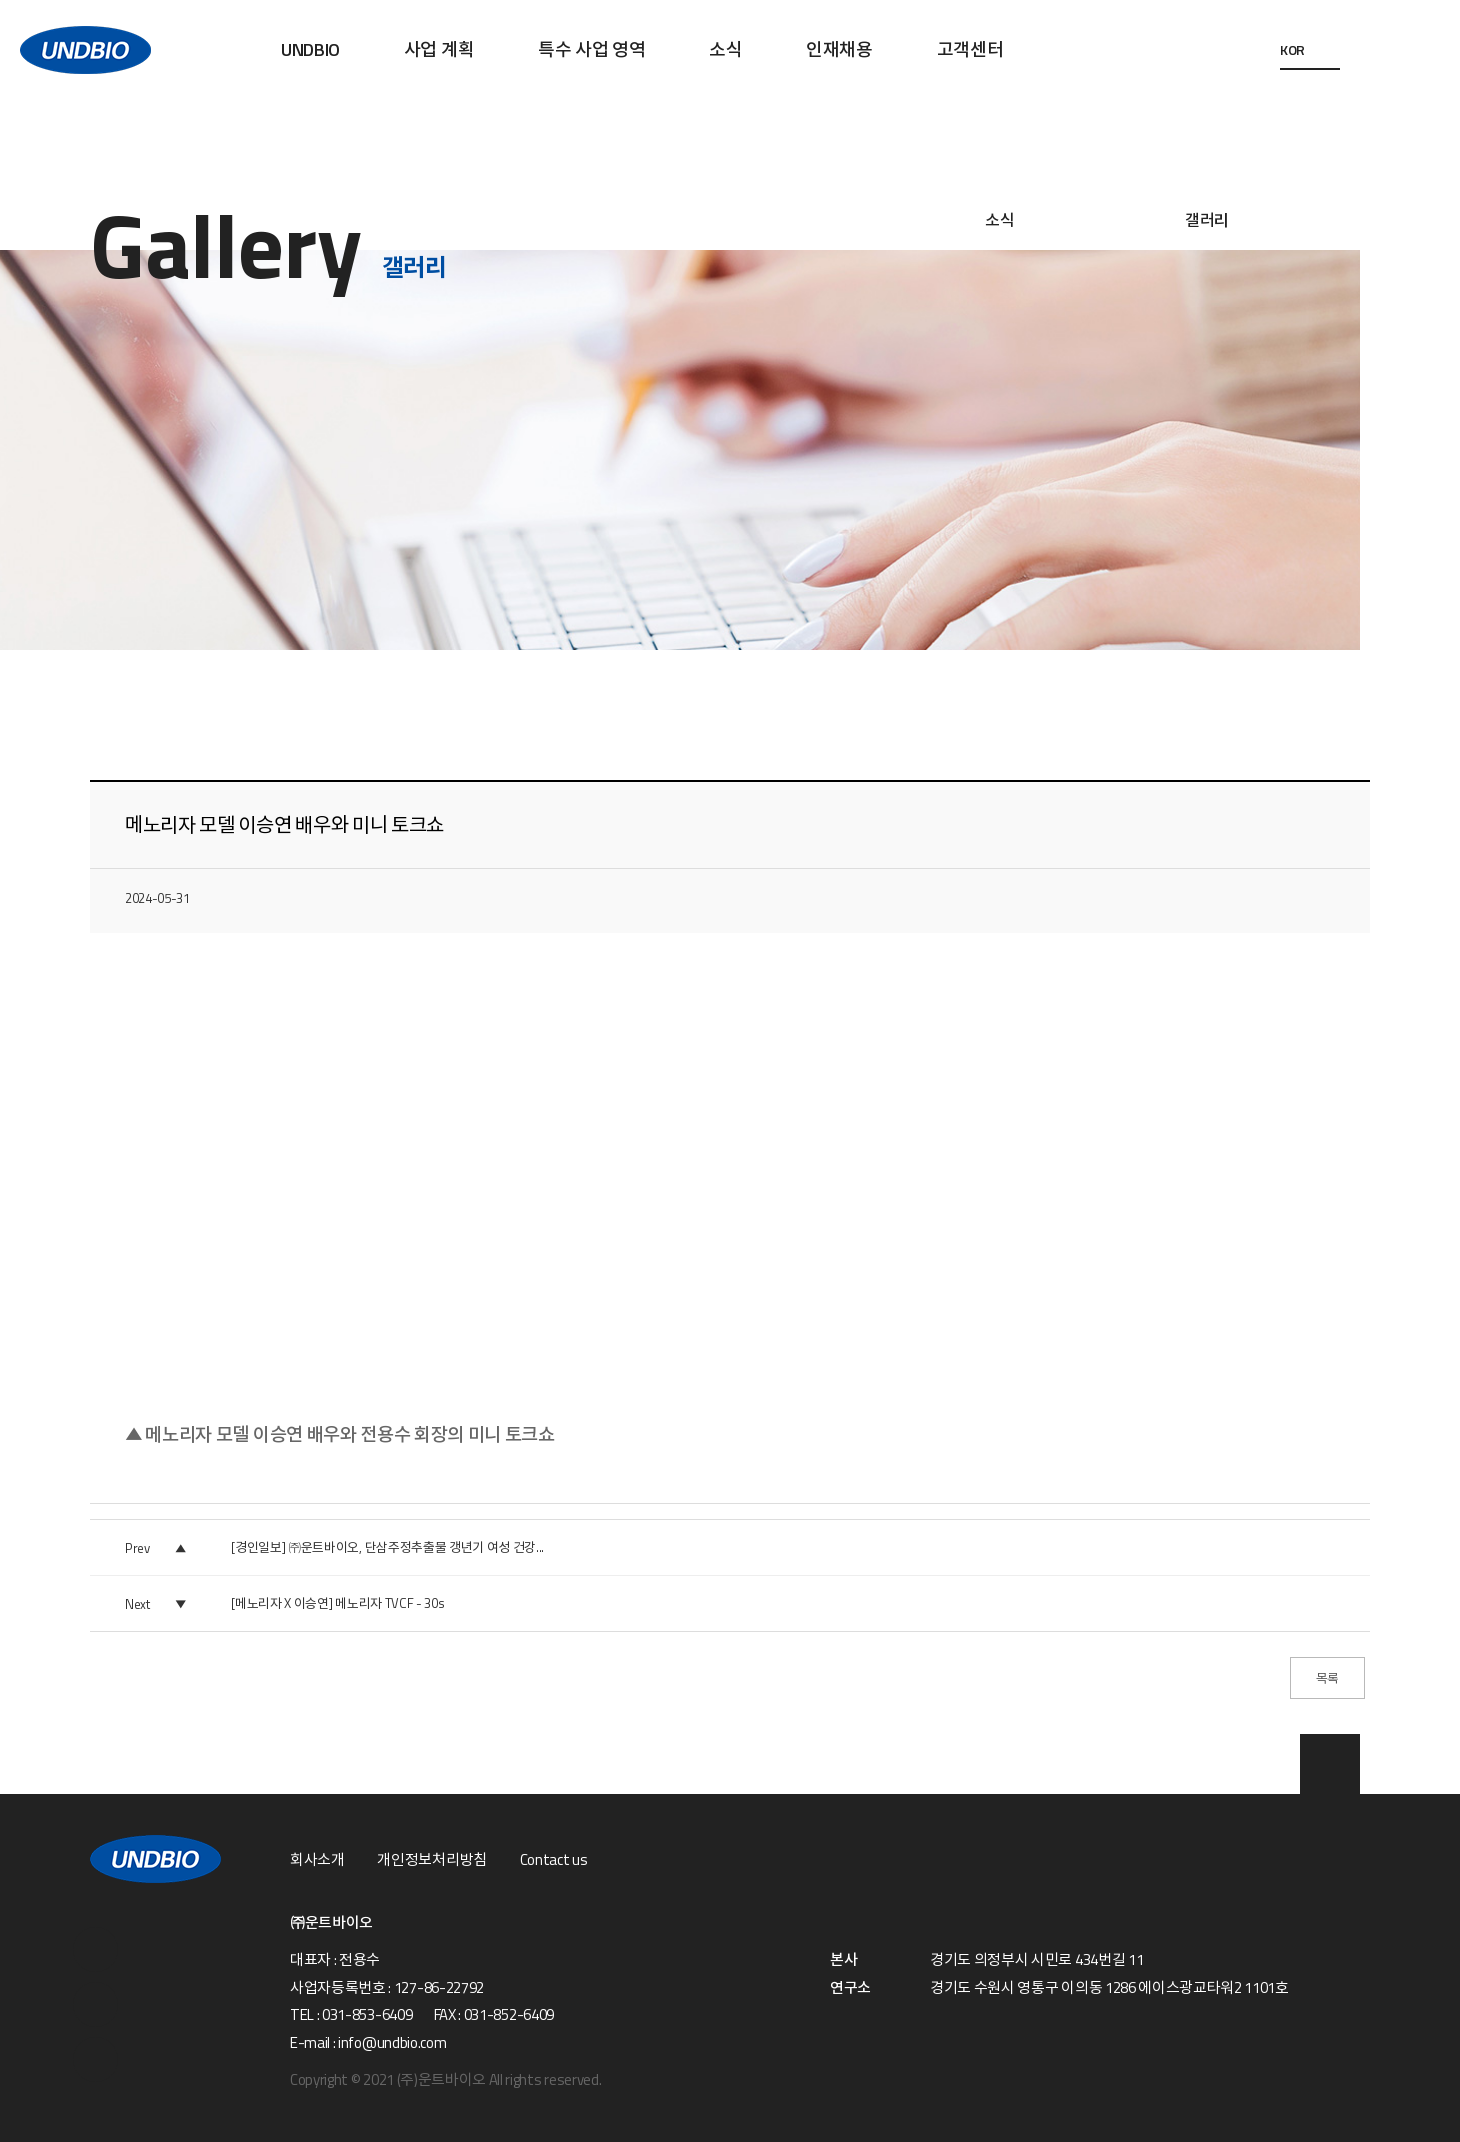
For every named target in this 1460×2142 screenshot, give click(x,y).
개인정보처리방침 (431, 1860)
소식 (725, 49)
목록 (1327, 1678)
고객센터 (970, 49)
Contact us (554, 1860)
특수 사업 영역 (591, 49)
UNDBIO (310, 49)
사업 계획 (439, 49)
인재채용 (839, 49)
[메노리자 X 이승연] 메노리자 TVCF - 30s (337, 1603)
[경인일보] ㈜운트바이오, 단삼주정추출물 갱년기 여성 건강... (387, 1547)
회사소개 (317, 1860)
